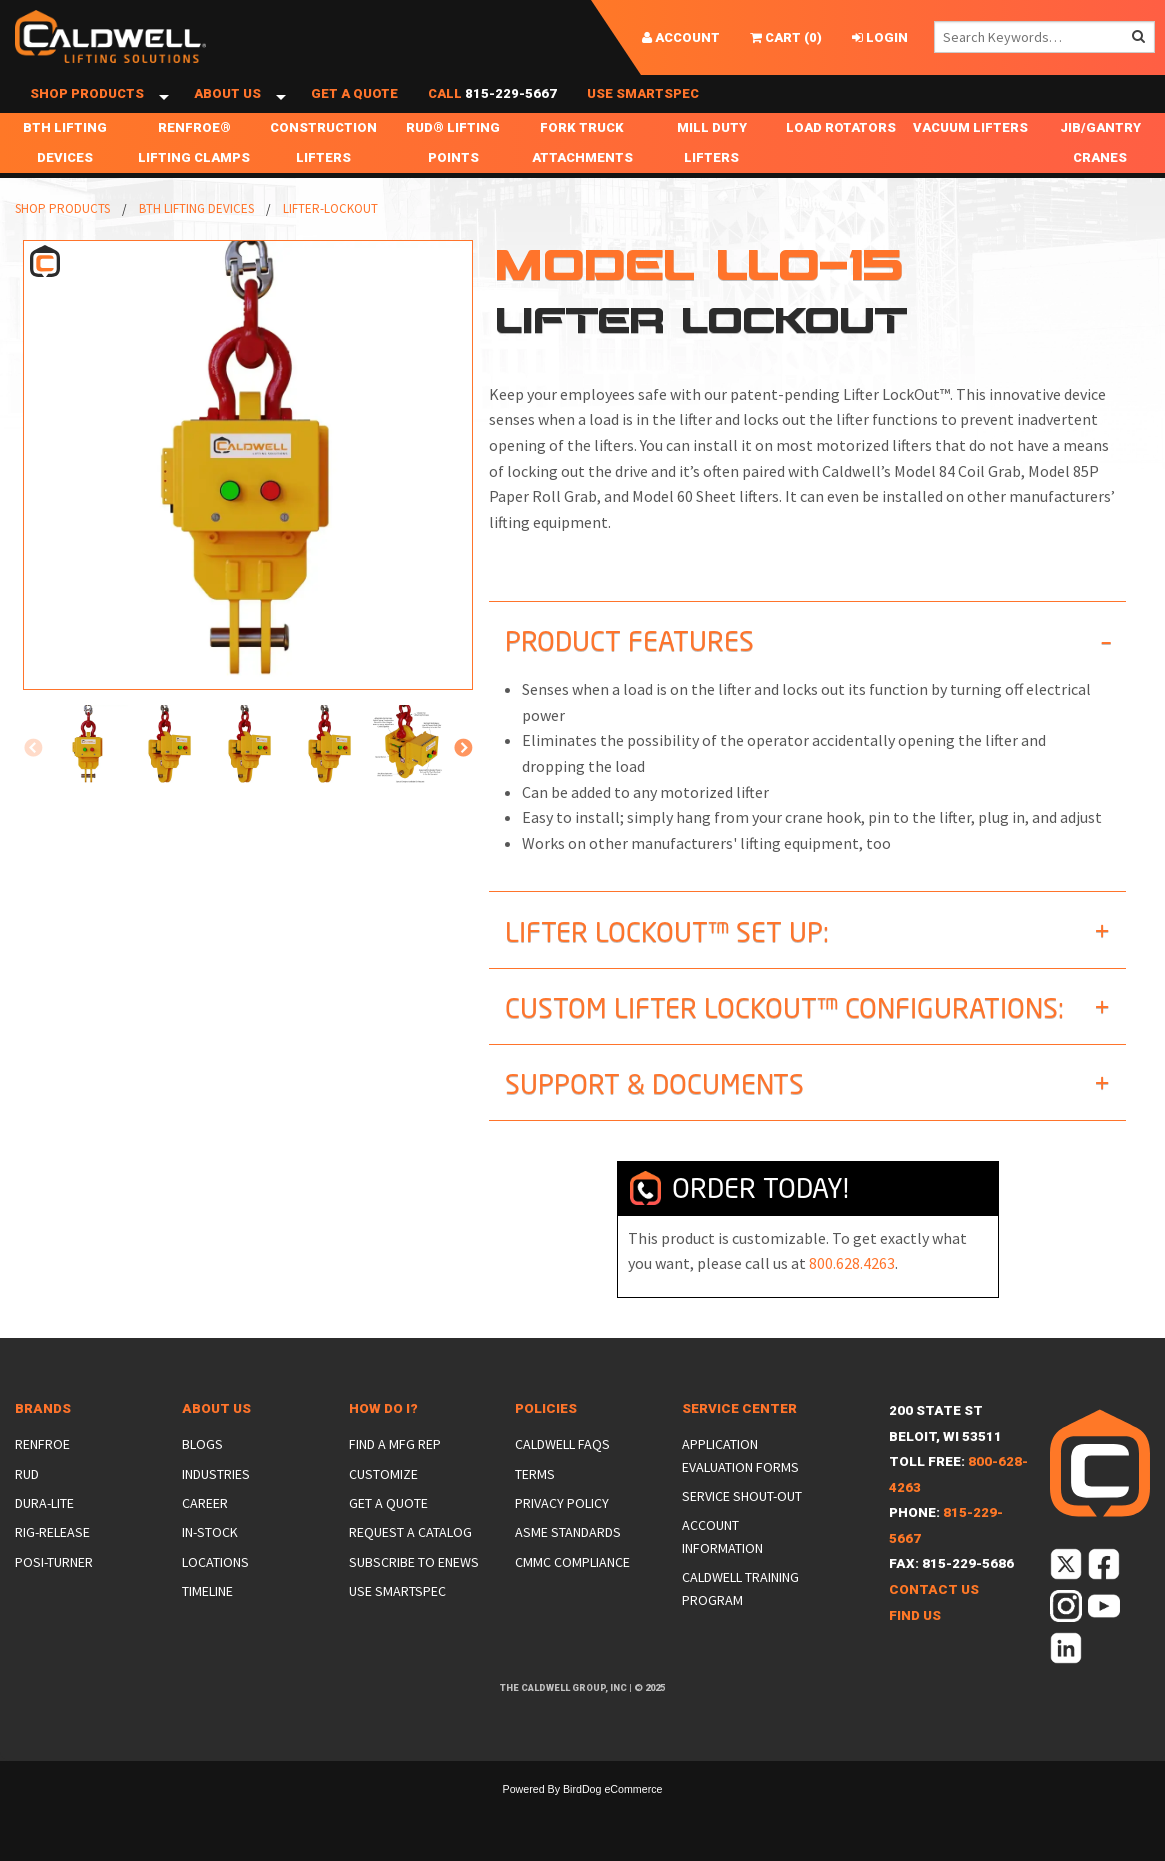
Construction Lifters (323, 179)
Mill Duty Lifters (712, 179)
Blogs (202, 1481)
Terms (535, 1510)
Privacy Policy (562, 1540)
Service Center (739, 1445)
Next (463, 786)
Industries (216, 1510)
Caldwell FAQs (562, 1481)
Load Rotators (841, 164)
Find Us (915, 1651)
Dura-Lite (44, 1540)
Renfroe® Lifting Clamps (194, 179)
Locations (215, 1598)
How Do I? (383, 1445)
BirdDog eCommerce (613, 1825)
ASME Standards (568, 1569)
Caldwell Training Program (740, 1625)
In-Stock (210, 1569)
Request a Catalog (410, 1569)
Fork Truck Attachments (582, 179)
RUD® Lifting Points (453, 179)
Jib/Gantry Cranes (1100, 179)
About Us (227, 112)
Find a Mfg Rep (395, 1481)
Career (205, 1540)
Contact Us (934, 1626)
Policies (546, 1445)
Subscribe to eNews (414, 1598)
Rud (27, 1510)
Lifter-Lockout (330, 245)
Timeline (207, 1628)
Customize (383, 1510)
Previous (33, 786)
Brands (43, 1445)
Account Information (722, 1573)
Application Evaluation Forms (740, 1492)
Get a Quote (354, 112)
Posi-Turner (54, 1598)
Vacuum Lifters (970, 164)
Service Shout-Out (742, 1533)
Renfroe (42, 1481)
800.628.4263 (852, 1300)
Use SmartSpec (643, 112)
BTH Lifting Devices (65, 179)
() (786, 37)
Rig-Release (52, 1569)
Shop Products (87, 112)
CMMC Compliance (572, 1598)
